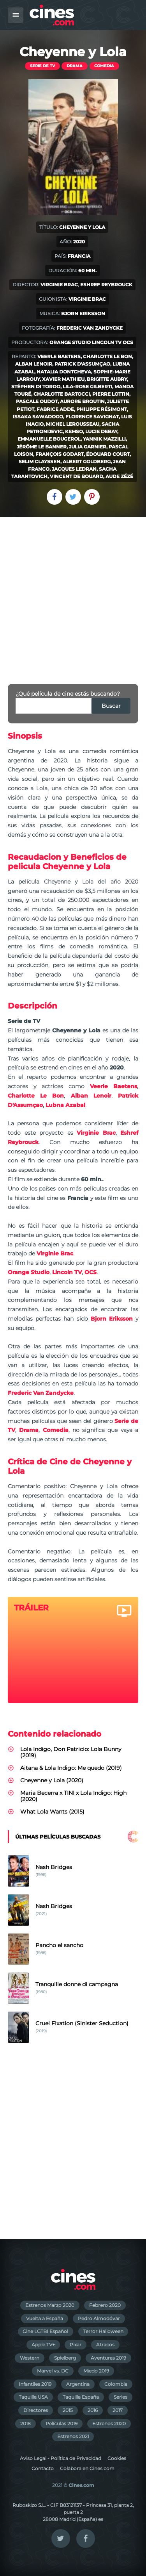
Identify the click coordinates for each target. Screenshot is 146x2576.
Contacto (43, 2468)
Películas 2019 (61, 2423)
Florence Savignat (92, 417)
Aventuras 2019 (108, 2358)
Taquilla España (81, 2397)
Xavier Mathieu (63, 379)
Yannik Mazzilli (104, 439)
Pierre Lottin (110, 394)
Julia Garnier (87, 447)
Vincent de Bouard (76, 476)
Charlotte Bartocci (61, 394)
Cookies (116, 2458)
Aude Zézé (119, 476)
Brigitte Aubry (107, 379)
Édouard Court (108, 454)
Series (120, 2397)
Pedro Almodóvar (99, 2318)
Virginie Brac (59, 284)
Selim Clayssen (39, 461)
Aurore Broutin (82, 401)
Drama (75, 66)
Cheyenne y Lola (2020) (51, 1780)
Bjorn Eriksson (83, 313)
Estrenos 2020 (109, 2423)
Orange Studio (70, 342)
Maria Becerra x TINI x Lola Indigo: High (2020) (73, 1796)
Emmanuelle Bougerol (49, 439)
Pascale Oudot (37, 401)
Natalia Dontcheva (64, 372)
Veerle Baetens (59, 356)
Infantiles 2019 (35, 2384)
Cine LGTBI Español (45, 2331)
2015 (68, 2410)
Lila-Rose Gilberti (87, 386)
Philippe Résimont (101, 409)
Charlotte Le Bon (107, 356)
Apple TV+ (43, 2344)
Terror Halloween (103, 2331)
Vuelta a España (44, 2318)
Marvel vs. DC (53, 2371)
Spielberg (65, 2358)
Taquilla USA (33, 2397)
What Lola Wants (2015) (52, 1811)
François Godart (59, 454)
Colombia (115, 2384)
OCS (128, 342)
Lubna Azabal (65, 1105)
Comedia (104, 66)
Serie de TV (42, 66)
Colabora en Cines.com (87, 2468)
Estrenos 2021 (73, 2436)
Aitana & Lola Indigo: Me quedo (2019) (71, 1767)
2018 (25, 2423)
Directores (35, 2410)
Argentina (78, 2384)
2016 (93, 2410)
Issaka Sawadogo (38, 417)
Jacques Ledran (74, 469)
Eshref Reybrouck (106, 284)
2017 (118, 2410)
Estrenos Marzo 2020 (49, 2305)
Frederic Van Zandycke (89, 328)
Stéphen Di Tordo (35, 386)
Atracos (105, 2344)
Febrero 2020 (105, 2305)
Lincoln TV (106, 342)
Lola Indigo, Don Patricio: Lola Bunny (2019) (70, 1752)
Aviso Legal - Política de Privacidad (60, 2458)
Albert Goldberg (87, 461)
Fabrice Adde (55, 409)
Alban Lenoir (33, 364)
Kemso (74, 431)
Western (29, 2358)
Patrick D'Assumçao (82, 364)
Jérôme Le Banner (42, 447)
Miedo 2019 (96, 2371)
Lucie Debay (101, 431)
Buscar (111, 705)
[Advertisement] (73, 594)
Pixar (75, 2344)
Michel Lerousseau (72, 424)
